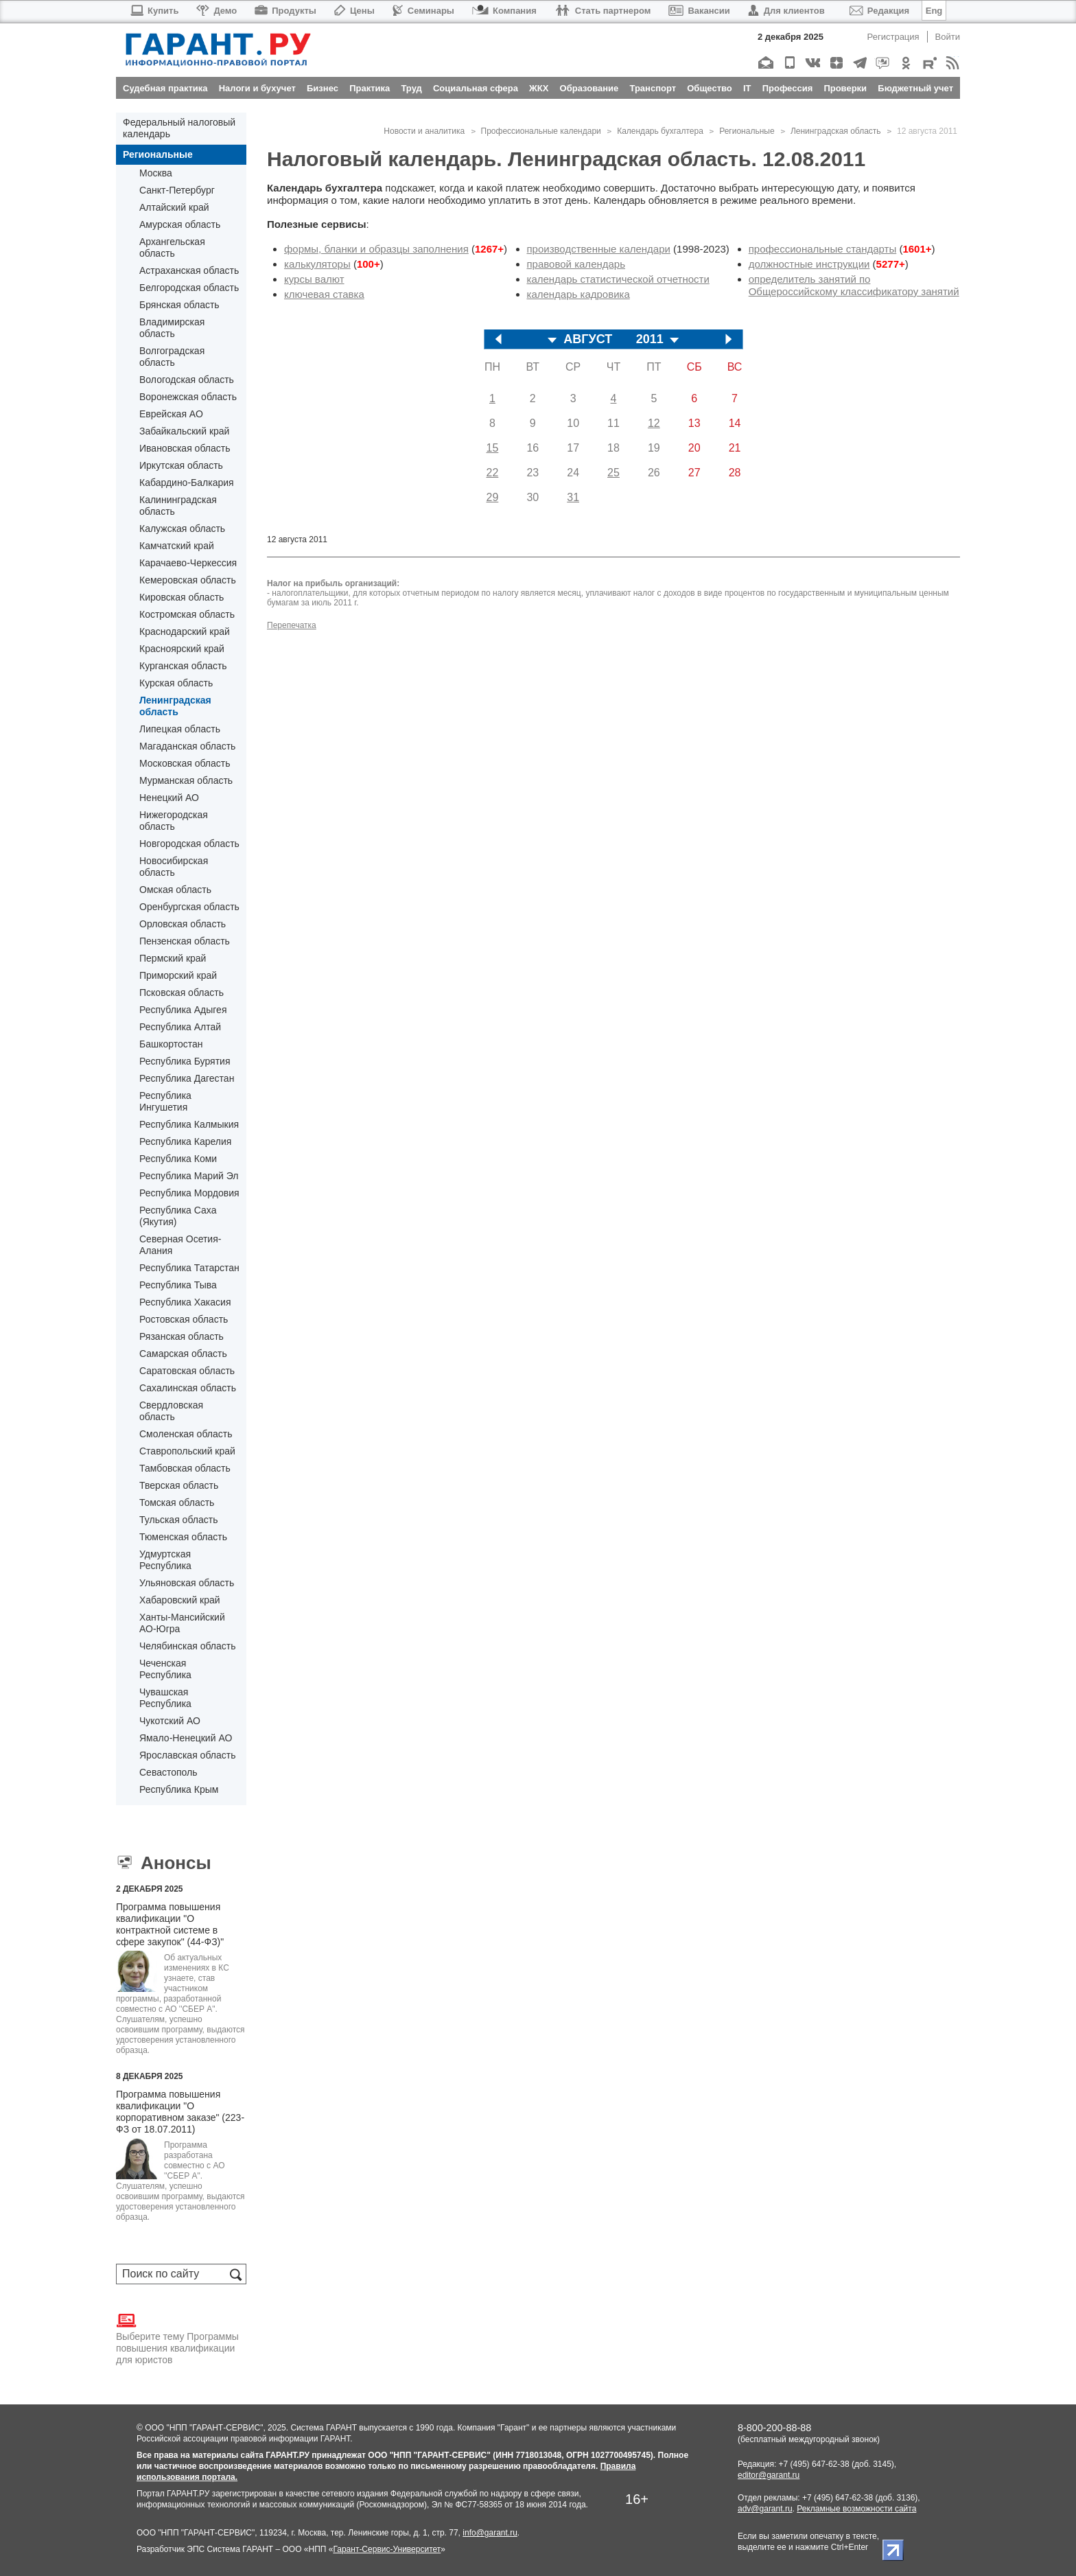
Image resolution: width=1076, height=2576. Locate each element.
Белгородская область (189, 287)
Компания (504, 10)
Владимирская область (171, 327)
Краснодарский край (184, 631)
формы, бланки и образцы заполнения (376, 249)
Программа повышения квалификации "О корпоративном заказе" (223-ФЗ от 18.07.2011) (180, 2112)
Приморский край (178, 975)
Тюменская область (183, 1536)
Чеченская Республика (165, 1669)
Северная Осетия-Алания (180, 1244)
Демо (216, 10)
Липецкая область (179, 728)
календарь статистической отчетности (618, 279)
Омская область (175, 889)
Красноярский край (181, 648)
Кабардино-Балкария (186, 482)
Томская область (176, 1502)
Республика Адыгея (182, 1009)
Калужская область (182, 528)
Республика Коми (178, 1158)
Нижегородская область (173, 820)
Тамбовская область (185, 1468)
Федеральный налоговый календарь (179, 128)
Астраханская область (189, 270)
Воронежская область (188, 396)
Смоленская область (185, 1433)
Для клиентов (786, 10)
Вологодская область (186, 379)
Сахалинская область (187, 1387)
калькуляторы (317, 264)
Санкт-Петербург (177, 190)
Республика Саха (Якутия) (177, 1216)
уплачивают (608, 593)
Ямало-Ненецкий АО (185, 1737)
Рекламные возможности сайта (856, 2509)
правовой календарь (576, 264)
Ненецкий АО (169, 797)
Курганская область (183, 665)
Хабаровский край (179, 1599)
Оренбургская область (189, 906)
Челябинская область (187, 1645)
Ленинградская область (175, 706)
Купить (154, 10)
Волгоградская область (171, 356)
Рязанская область (181, 1336)
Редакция (879, 10)
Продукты (285, 10)
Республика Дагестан (186, 1078)
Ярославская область (187, 1755)
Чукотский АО (169, 1720)
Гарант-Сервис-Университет (387, 2549)
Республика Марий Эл (188, 1175)
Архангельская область (172, 247)
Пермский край (172, 958)
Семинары (423, 10)
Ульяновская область (186, 1582)
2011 (650, 339)
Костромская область (187, 614)
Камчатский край (176, 545)
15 (493, 448)
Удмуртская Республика (165, 1559)
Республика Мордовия (189, 1192)
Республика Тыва (178, 1284)
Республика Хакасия (185, 1302)
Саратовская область (187, 1370)
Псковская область (181, 992)
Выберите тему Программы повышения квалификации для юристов (177, 2337)
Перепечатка (291, 625)
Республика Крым (178, 1789)
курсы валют (314, 279)
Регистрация (893, 37)
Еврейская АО (171, 413)
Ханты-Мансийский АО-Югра (182, 1623)
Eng (934, 10)
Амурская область (179, 224)
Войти (947, 37)
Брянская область (179, 304)
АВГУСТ (587, 339)
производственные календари (598, 249)
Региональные (158, 154)
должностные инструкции (809, 264)
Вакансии (698, 10)
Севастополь (168, 1772)
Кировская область (181, 597)
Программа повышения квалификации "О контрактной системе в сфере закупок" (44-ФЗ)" (170, 1924)
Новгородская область (189, 843)
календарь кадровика (578, 294)
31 (573, 497)
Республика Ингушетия (165, 1101)
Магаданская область (187, 746)
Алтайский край (174, 207)
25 (613, 472)
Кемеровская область (187, 580)
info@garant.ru (490, 2533)
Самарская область (183, 1353)
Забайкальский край (184, 431)
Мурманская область (186, 780)
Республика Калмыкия (189, 1124)
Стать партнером (602, 10)
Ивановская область (184, 448)
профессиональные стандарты (823, 249)
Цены (354, 10)
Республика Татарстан (189, 1267)
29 (493, 497)
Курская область (176, 682)
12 (654, 423)
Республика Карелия (185, 1141)
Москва (155, 172)
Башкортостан (171, 1043)
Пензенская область (184, 941)
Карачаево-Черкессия (188, 562)
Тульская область (178, 1519)
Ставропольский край (187, 1451)
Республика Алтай (180, 1026)
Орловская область (182, 923)
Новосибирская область (173, 866)
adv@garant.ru (765, 2509)
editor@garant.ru (768, 2475)
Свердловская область (171, 1411)
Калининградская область (178, 505)
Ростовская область (183, 1319)
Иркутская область (181, 465)
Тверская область (178, 1485)
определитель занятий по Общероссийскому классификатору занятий (854, 285)
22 (493, 472)
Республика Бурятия (184, 1061)
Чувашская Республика (165, 1697)
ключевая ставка (324, 294)
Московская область (184, 763)
